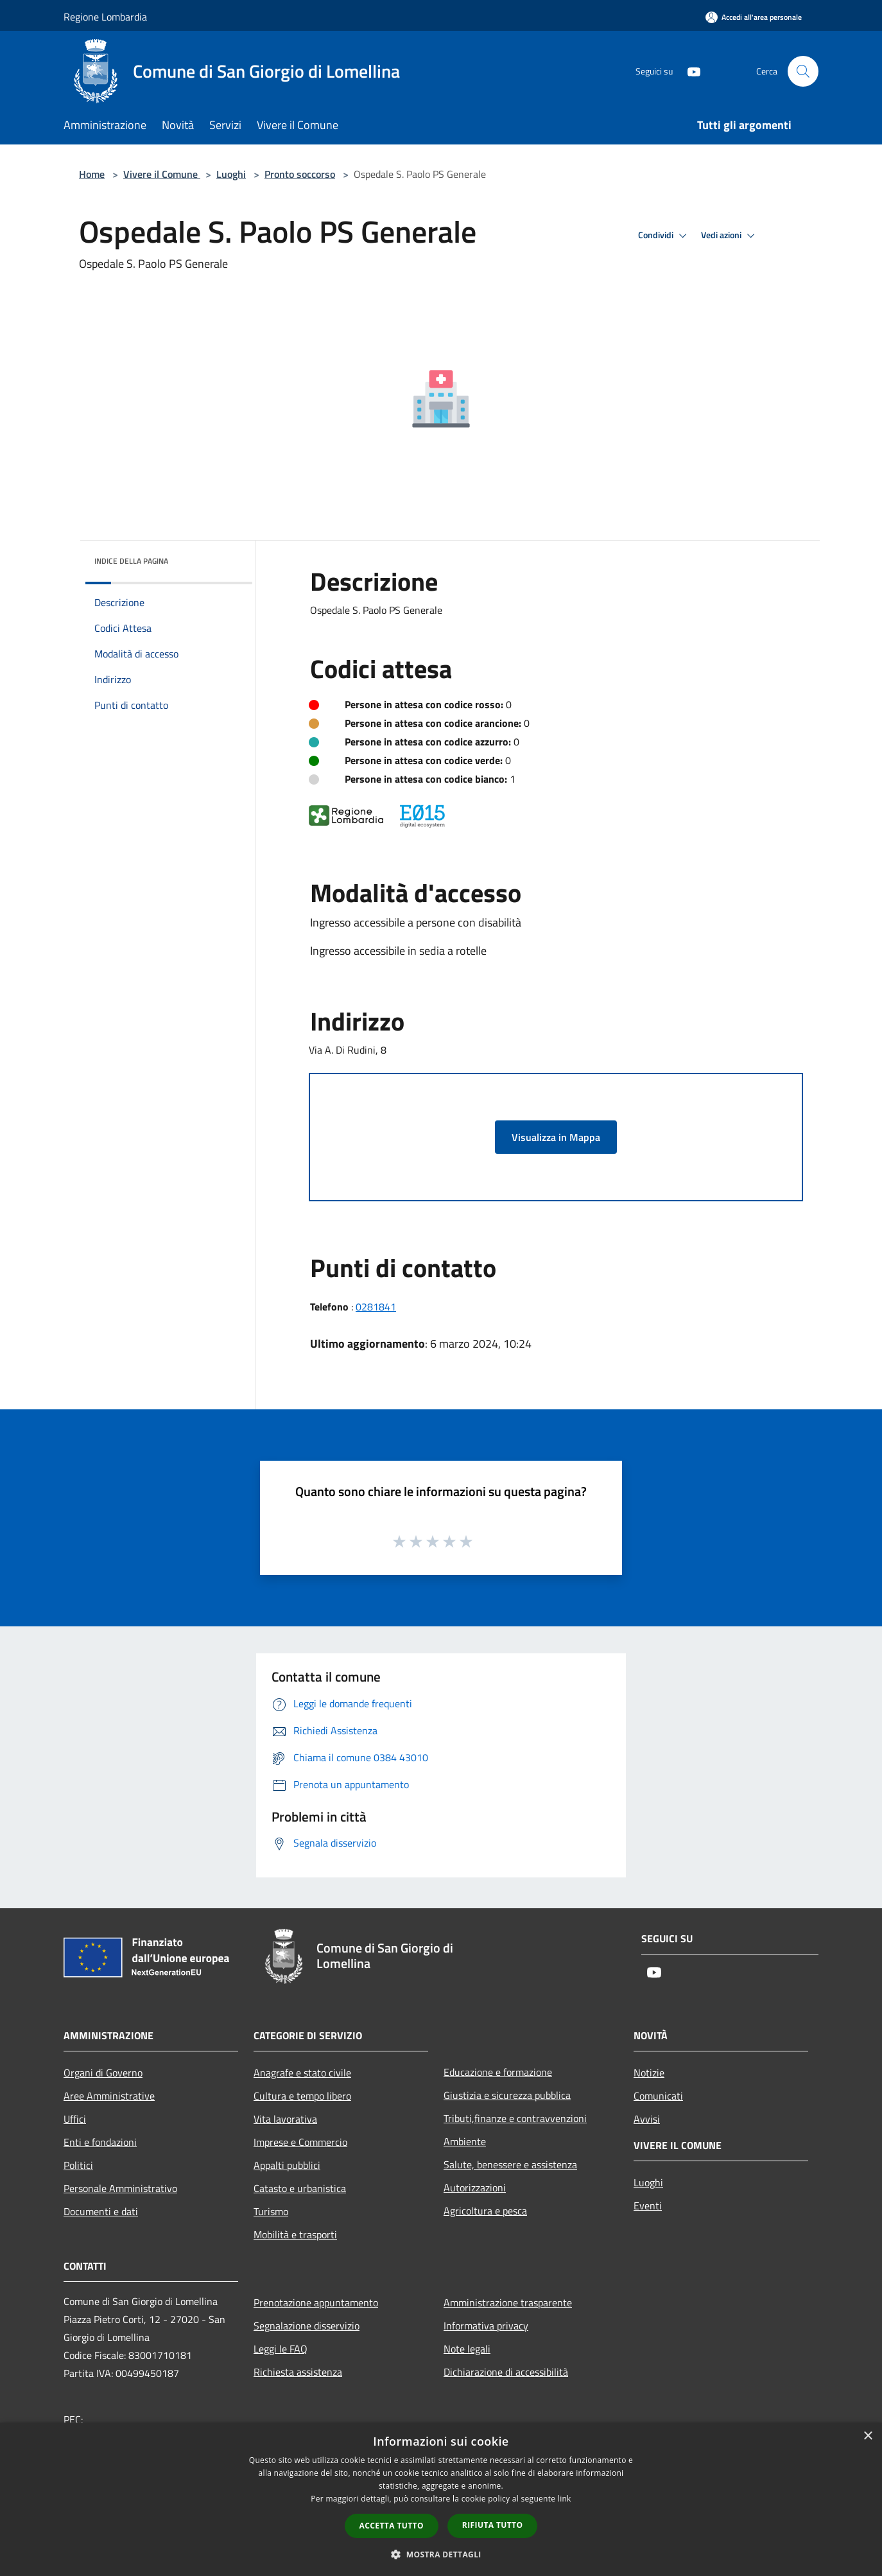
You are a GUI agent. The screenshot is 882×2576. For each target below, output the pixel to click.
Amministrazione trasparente (508, 2302)
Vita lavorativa (285, 2119)
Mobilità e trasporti (295, 2234)
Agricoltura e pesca (485, 2210)
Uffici (75, 2119)
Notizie (649, 2072)
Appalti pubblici (287, 2165)
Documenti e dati (101, 2211)
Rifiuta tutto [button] (492, 2524)
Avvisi (647, 2119)
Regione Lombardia (105, 16)
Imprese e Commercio (300, 2142)
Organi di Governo (103, 2072)
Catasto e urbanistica (300, 2188)
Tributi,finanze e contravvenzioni (515, 2118)
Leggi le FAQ (280, 2348)
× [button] (867, 2436)
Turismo (271, 2211)
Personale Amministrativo (120, 2188)
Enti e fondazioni (100, 2142)
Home (92, 174)
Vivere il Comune (161, 174)
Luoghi (231, 174)
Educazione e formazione (498, 2072)
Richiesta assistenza (298, 2372)
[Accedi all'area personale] (753, 17)
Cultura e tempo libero (302, 2095)
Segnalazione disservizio (306, 2325)
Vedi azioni (730, 235)
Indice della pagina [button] (131, 561)
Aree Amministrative (109, 2095)
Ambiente (465, 2141)
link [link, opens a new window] (564, 2498)
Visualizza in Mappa (556, 1137)
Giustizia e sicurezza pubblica (507, 2095)
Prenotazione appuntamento (316, 2302)
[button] (441, 2554)
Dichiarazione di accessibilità (506, 2372)
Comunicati (658, 2095)
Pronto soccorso (299, 174)
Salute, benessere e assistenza (510, 2164)
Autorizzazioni (475, 2187)
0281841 (376, 1306)
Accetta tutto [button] (391, 2525)
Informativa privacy (486, 2325)
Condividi (664, 235)
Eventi (648, 2205)
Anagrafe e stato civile (302, 2072)
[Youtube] (689, 71)
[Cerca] (803, 71)
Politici (78, 2165)
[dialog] (441, 2499)
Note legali (467, 2348)
